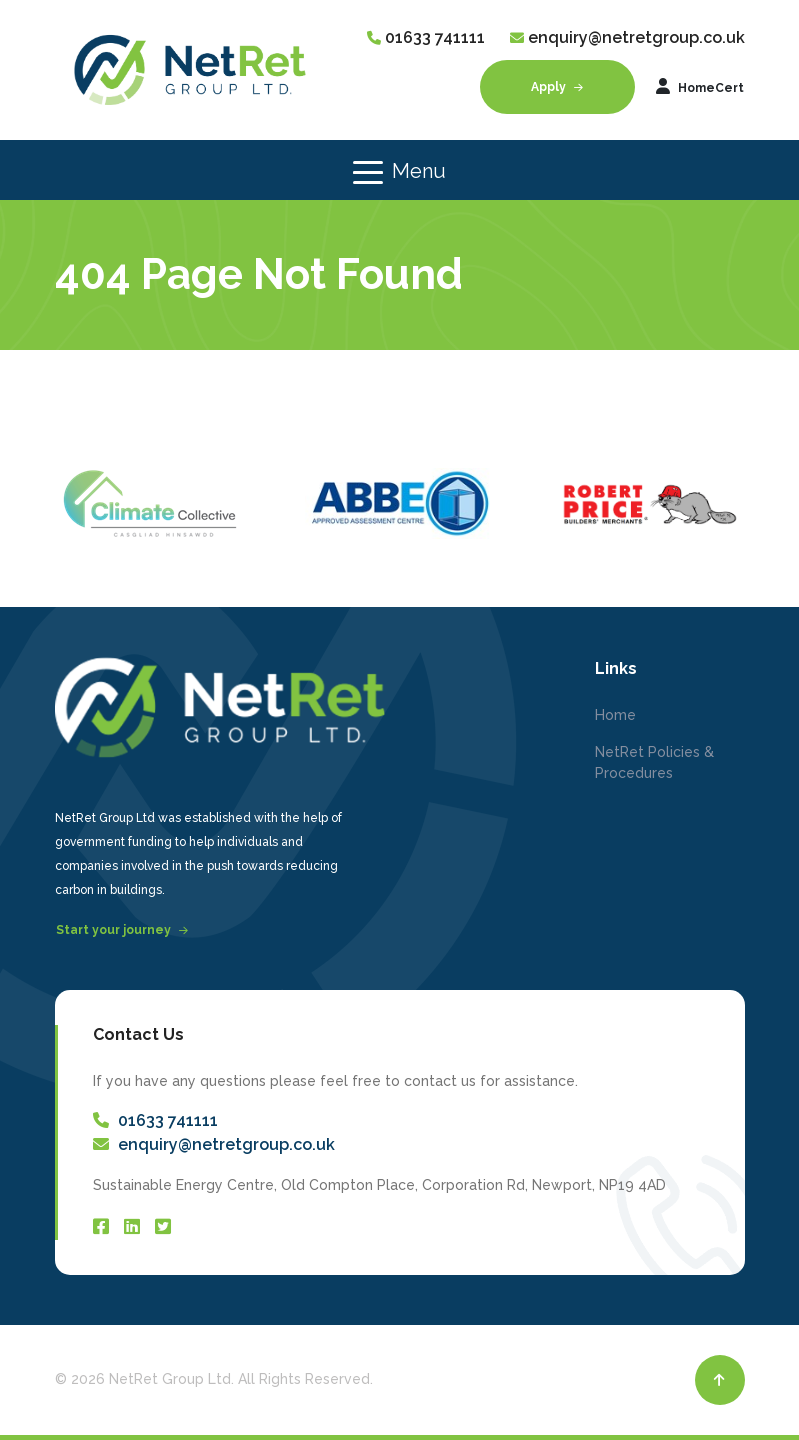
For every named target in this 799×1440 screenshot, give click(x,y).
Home (615, 715)
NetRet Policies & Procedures (654, 762)
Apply (557, 87)
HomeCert (700, 86)
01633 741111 (435, 37)
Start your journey (122, 930)
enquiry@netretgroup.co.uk (636, 37)
